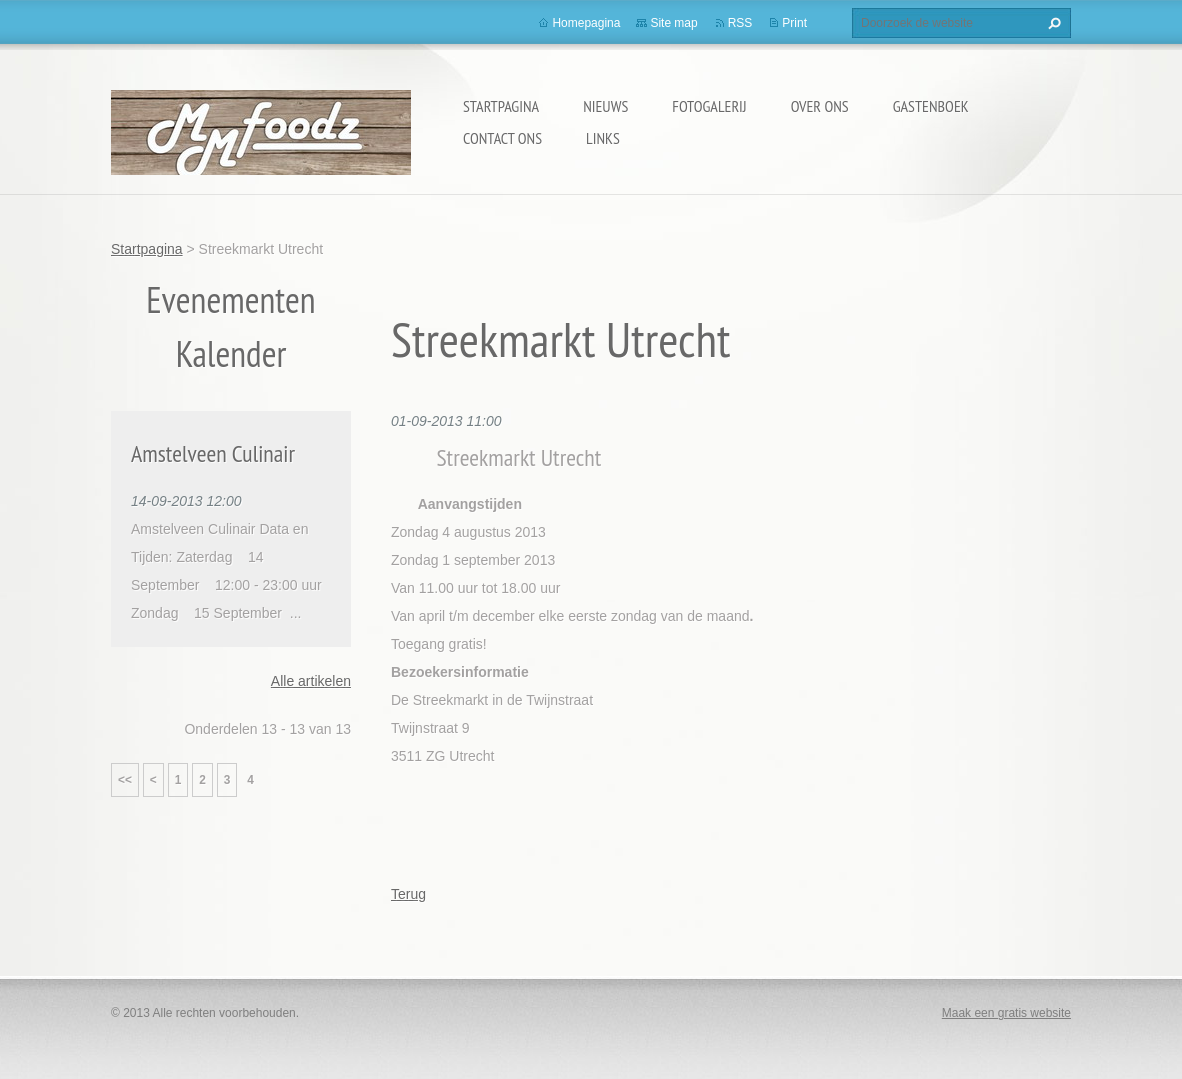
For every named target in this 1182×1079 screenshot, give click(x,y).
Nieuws (605, 106)
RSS (740, 23)
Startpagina (501, 106)
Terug (408, 894)
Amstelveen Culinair (213, 453)
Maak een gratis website (1006, 1013)
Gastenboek (931, 106)
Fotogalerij (709, 106)
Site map (673, 23)
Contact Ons (502, 138)
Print (794, 23)
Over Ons (820, 106)
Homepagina (586, 23)
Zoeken (1052, 23)
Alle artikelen (311, 681)
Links (603, 138)
